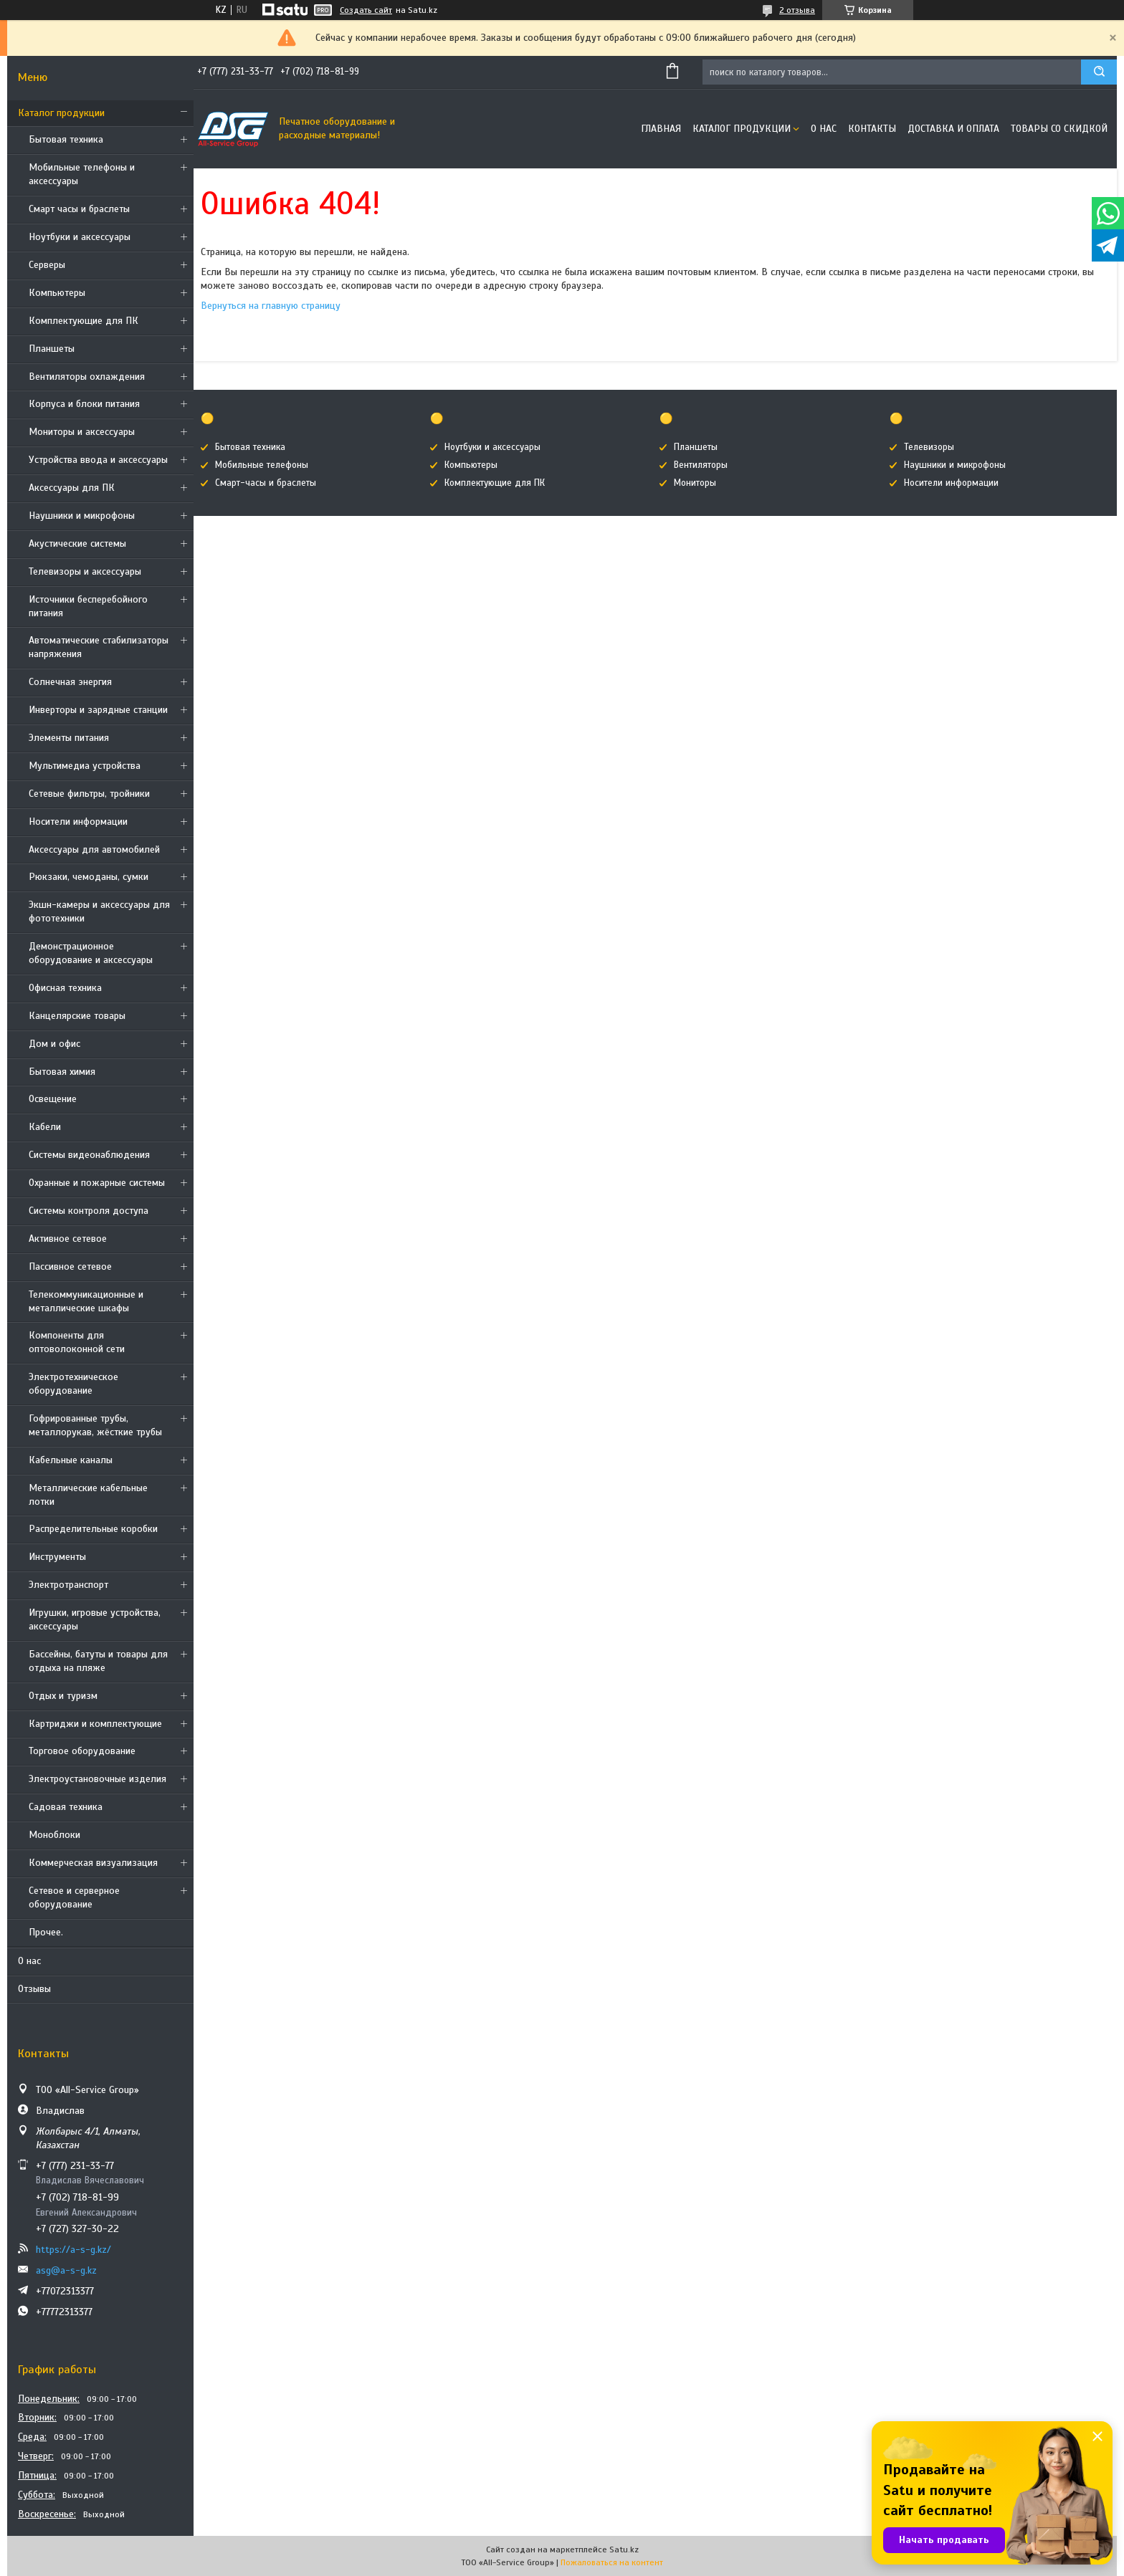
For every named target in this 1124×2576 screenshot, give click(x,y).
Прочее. (46, 1932)
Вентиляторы (701, 465)
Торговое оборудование (82, 1751)
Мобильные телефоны (261, 465)
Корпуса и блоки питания (84, 404)
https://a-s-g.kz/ (73, 2250)
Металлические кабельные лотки (88, 1495)
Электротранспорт (68, 1585)
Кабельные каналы (71, 1460)
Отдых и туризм (63, 1696)
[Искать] (1099, 72)
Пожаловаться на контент (612, 2562)
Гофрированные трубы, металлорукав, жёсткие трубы (95, 1425)
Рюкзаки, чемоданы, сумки (88, 877)
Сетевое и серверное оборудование (74, 1897)
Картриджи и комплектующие (95, 1724)
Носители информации (78, 821)
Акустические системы (77, 543)
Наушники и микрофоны (82, 515)
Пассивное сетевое (70, 1266)
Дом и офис (54, 1044)
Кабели (45, 1127)
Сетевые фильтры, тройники (89, 793)
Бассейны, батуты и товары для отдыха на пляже (98, 1661)
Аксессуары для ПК (72, 488)
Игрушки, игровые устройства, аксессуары (95, 1619)
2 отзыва (797, 10)
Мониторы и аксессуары (82, 432)
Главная (661, 129)
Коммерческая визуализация (93, 1863)
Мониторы (695, 483)
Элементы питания (69, 738)
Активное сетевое (68, 1238)
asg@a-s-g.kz (66, 2270)
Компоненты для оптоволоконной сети (77, 1342)
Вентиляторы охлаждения (87, 376)
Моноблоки (54, 1835)
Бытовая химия (62, 1072)
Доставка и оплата (953, 129)
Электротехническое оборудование (73, 1384)
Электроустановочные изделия (97, 1779)
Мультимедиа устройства (84, 766)
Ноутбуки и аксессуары (79, 237)
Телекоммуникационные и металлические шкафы (86, 1301)
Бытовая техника (66, 139)
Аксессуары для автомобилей (94, 849)
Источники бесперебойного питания (88, 606)
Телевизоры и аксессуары (85, 571)
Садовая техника (66, 1807)
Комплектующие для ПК (83, 321)
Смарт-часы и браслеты (265, 483)
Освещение (53, 1099)
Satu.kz (624, 2549)
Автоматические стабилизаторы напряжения (98, 647)
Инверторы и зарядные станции (98, 710)
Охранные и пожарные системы (97, 1183)
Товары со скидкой (1059, 129)
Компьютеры (57, 293)
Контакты (872, 129)
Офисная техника (65, 988)
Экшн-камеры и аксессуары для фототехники (99, 911)
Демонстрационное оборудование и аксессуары (91, 953)
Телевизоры (929, 447)
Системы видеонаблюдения (89, 1155)
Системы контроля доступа (88, 1211)
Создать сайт (366, 10)
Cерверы (47, 265)
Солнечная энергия (70, 682)
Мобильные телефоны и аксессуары (82, 174)
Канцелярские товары (77, 1016)
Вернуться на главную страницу (270, 306)
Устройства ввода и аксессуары (98, 460)
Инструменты (57, 1557)
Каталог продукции (61, 113)
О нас (29, 1961)
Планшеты (52, 349)
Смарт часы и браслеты (79, 209)
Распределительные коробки (93, 1529)
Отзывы (34, 1989)
